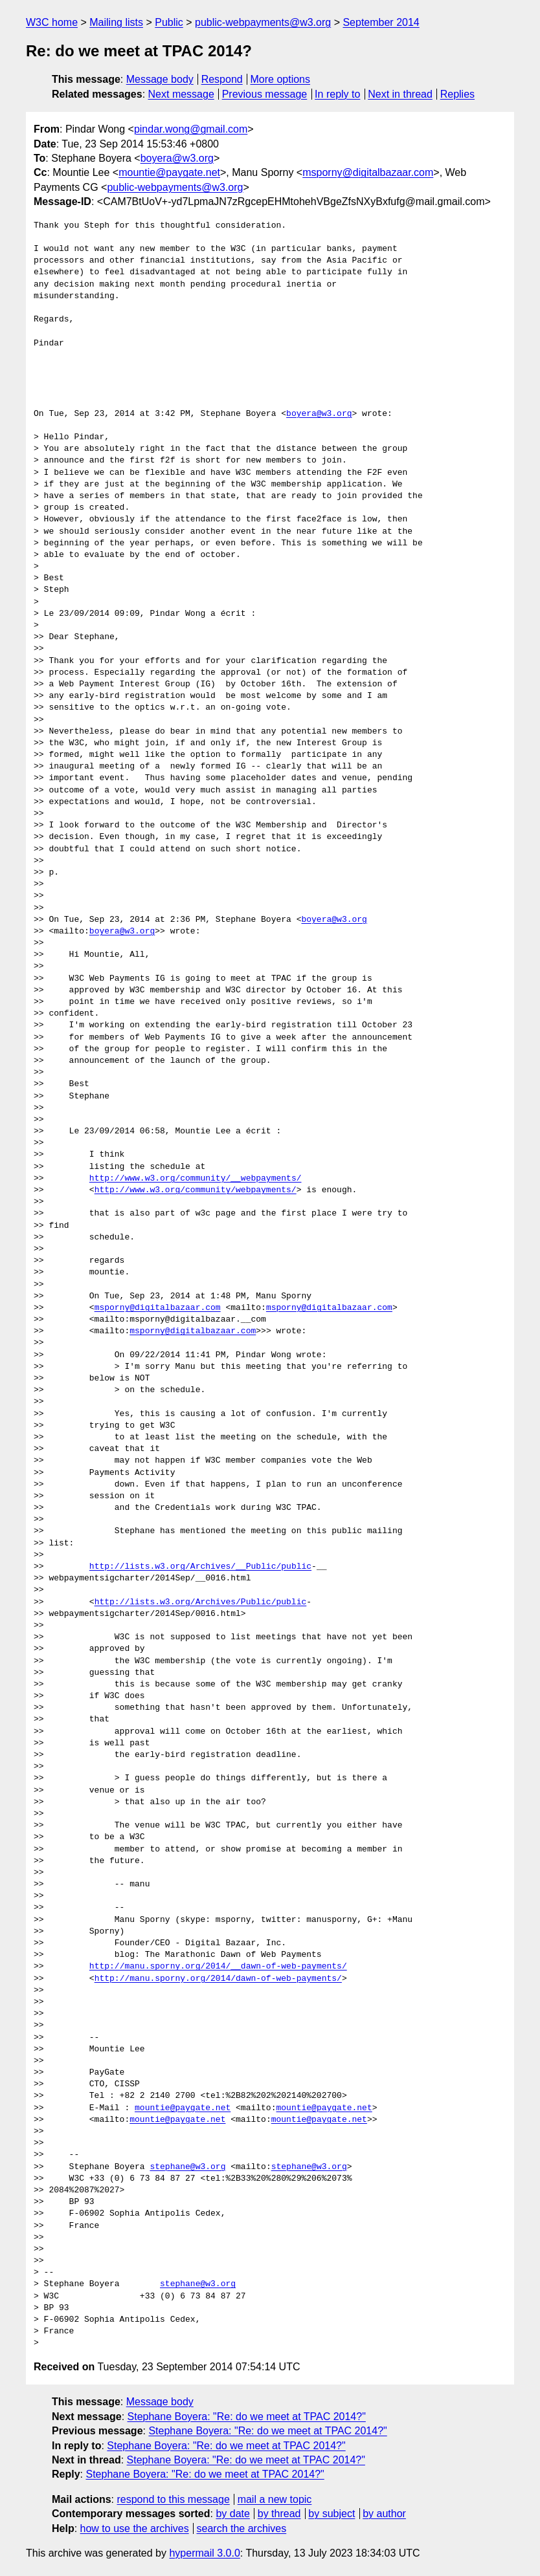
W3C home (52, 22)
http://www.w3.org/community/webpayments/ (196, 1190)
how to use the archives (134, 2528)
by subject (331, 2513)
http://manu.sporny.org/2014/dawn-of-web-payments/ (218, 1979)
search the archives (242, 2528)
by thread (279, 2513)
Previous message (265, 94)
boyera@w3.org (177, 158)
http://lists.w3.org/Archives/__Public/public (200, 1567)
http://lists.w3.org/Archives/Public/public (201, 1602)
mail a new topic (275, 2499)
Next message (181, 94)
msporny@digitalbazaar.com (367, 172)
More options (281, 79)
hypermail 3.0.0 (204, 2553)
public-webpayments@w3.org (263, 22)
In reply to (337, 94)
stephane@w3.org (187, 2167)
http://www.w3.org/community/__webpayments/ (195, 1178)
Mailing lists (116, 22)
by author (384, 2513)
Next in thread (400, 94)
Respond (222, 79)
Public (169, 22)
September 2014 (381, 22)
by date (232, 2513)
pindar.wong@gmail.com (190, 129)
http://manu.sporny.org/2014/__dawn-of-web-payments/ (218, 1966)
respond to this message (173, 2499)
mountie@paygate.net (169, 172)
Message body (160, 79)
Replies (457, 94)
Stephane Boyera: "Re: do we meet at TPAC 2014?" (247, 2416)
